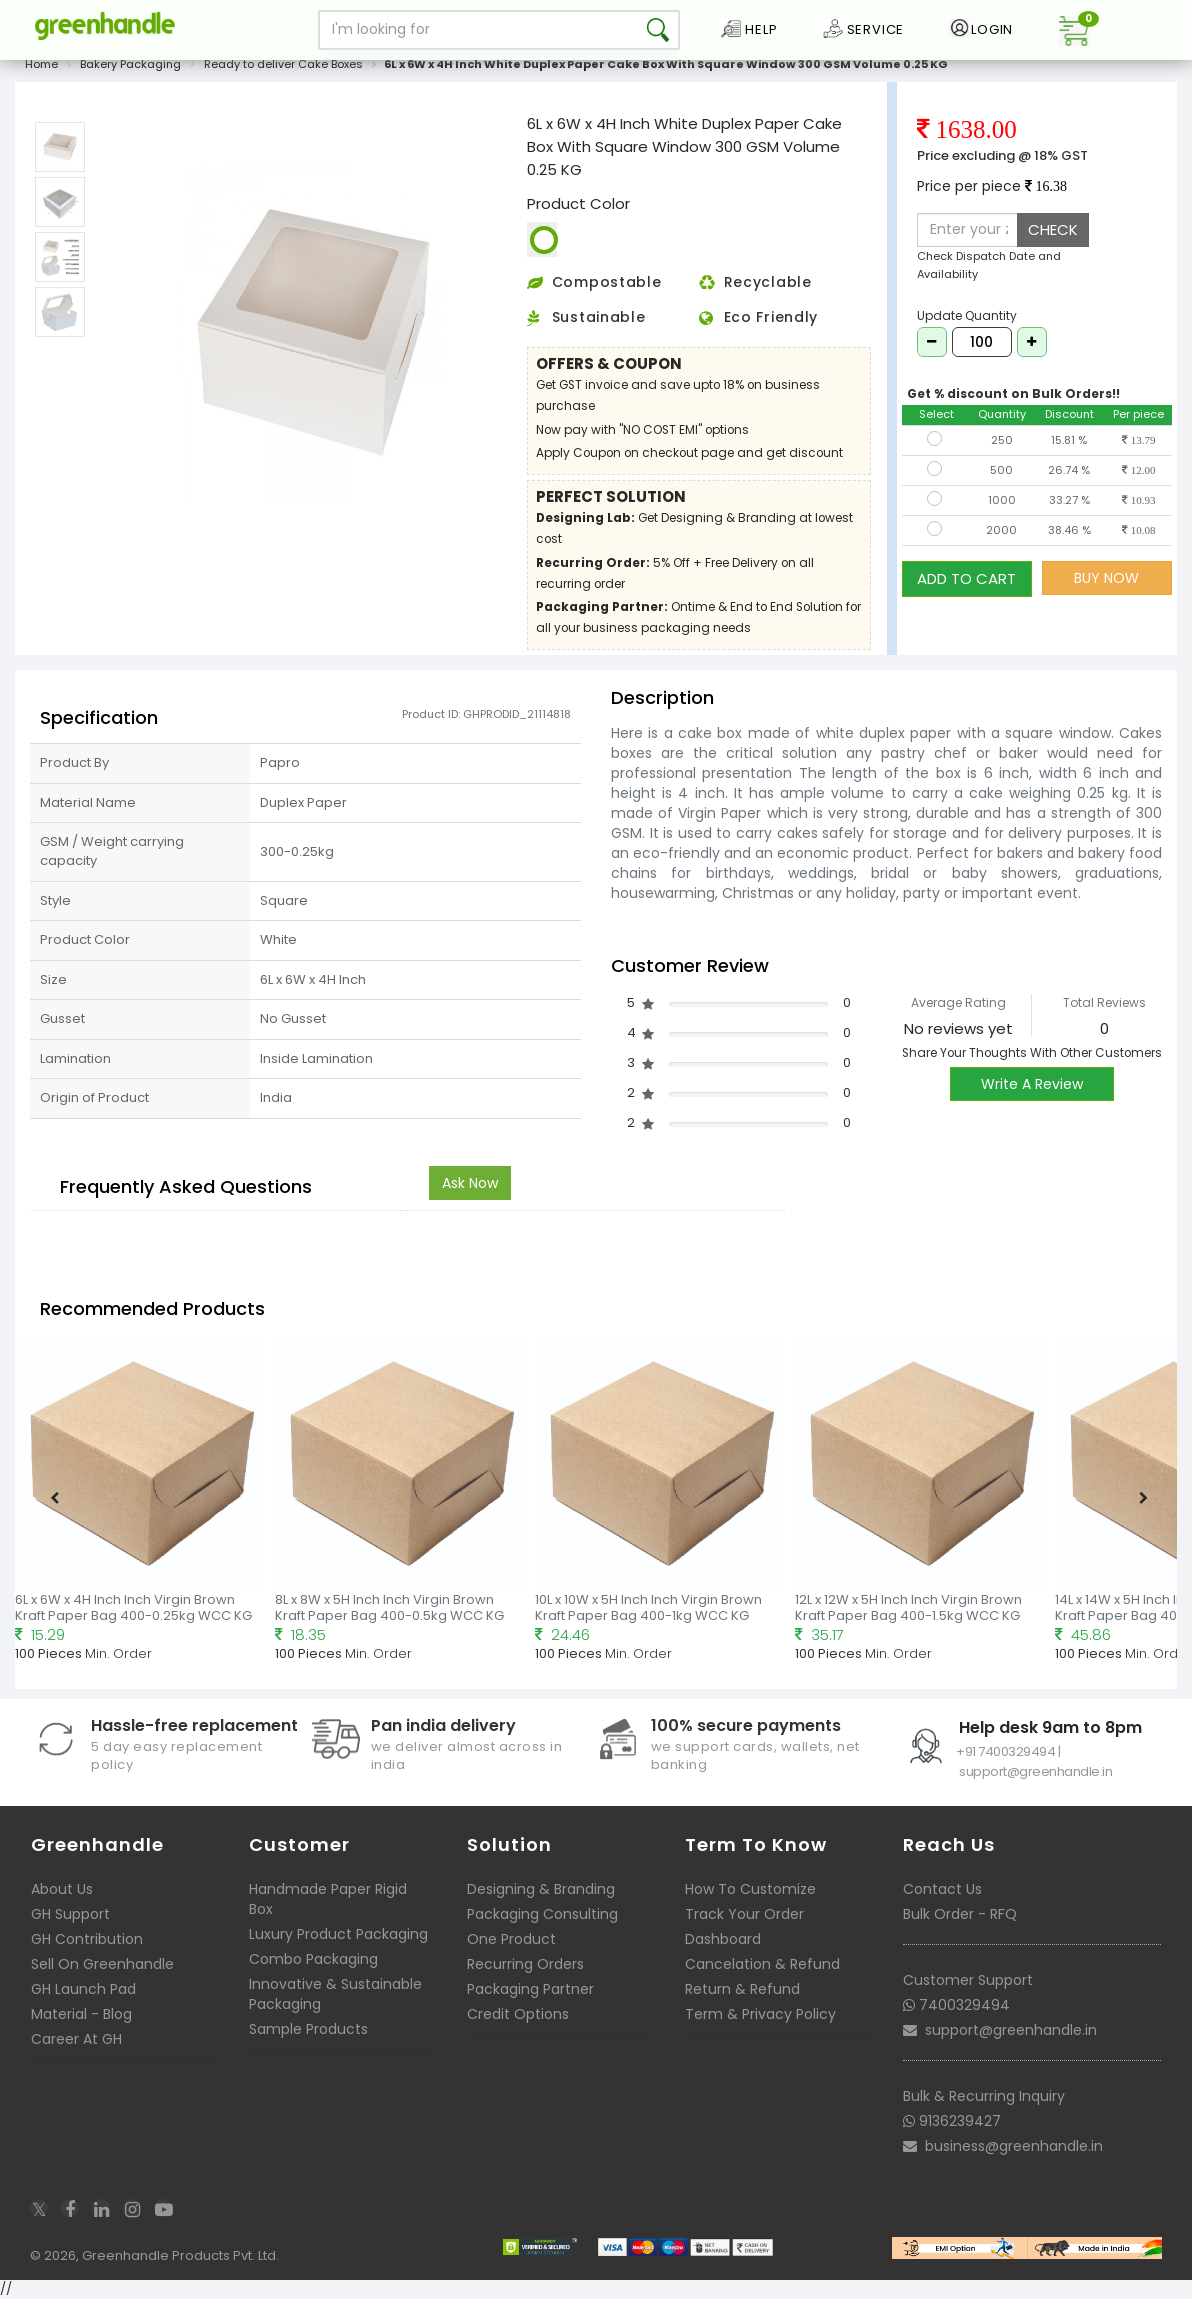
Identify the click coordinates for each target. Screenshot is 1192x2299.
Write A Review (1032, 1084)
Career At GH (76, 2039)
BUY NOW (1106, 578)
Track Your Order (744, 1914)
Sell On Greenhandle (102, 1964)
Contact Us (942, 1889)
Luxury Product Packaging (338, 1934)
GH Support (70, 1914)
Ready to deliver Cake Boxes (283, 64)
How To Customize (750, 1889)
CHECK (1053, 229)
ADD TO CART (966, 577)
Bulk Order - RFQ (960, 1914)
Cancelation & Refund (762, 1964)
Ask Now (470, 1183)
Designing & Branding (541, 1889)
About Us (62, 1889)
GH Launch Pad (83, 1989)
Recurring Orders (525, 1964)
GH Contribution (87, 1939)
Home (41, 64)
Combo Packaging (313, 1959)
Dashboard (723, 1939)
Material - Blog (81, 2014)
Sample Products (308, 2029)
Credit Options (518, 2014)
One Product (511, 1939)
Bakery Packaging (130, 64)
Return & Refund (742, 1989)
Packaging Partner (530, 1989)
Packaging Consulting (542, 1914)
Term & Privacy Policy (760, 2014)
